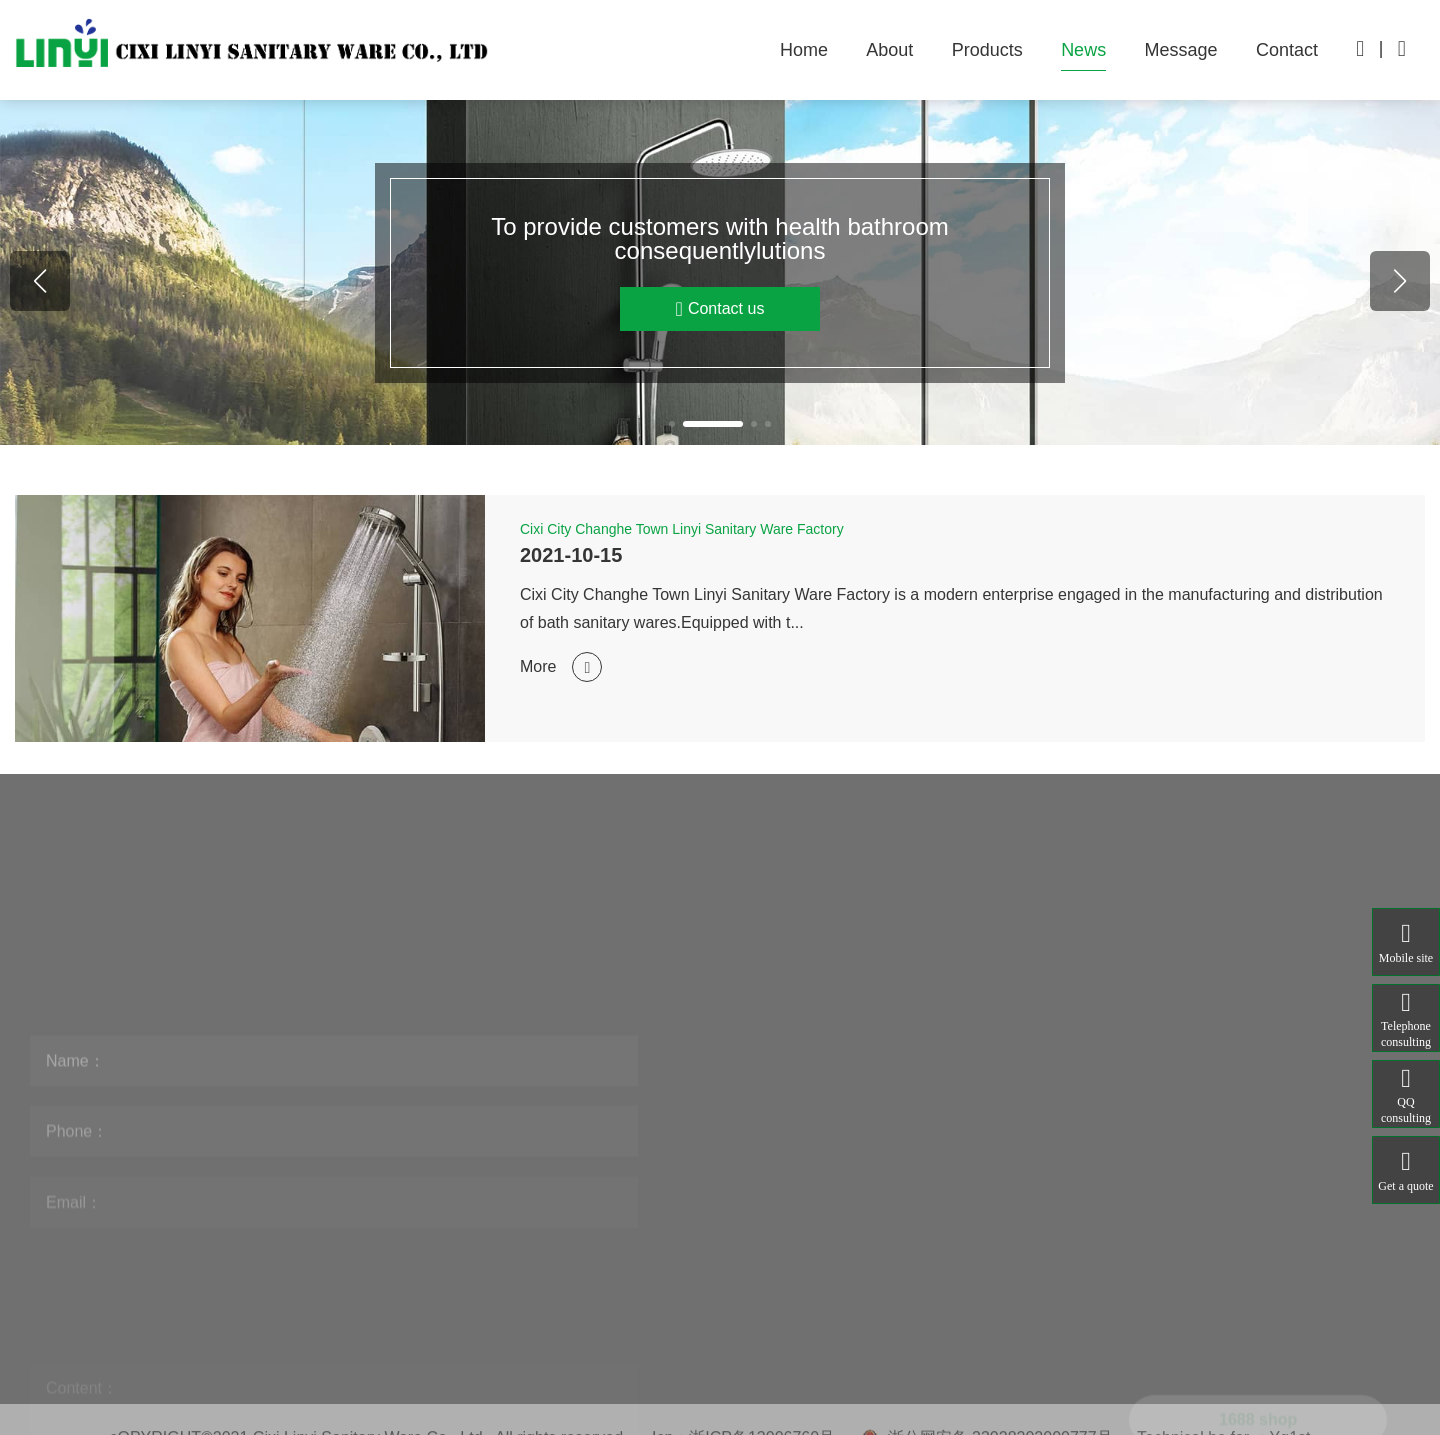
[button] (672, 424)
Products (987, 50)
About (889, 50)
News (1083, 50)
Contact (1287, 50)
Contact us (720, 309)
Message (1181, 50)
